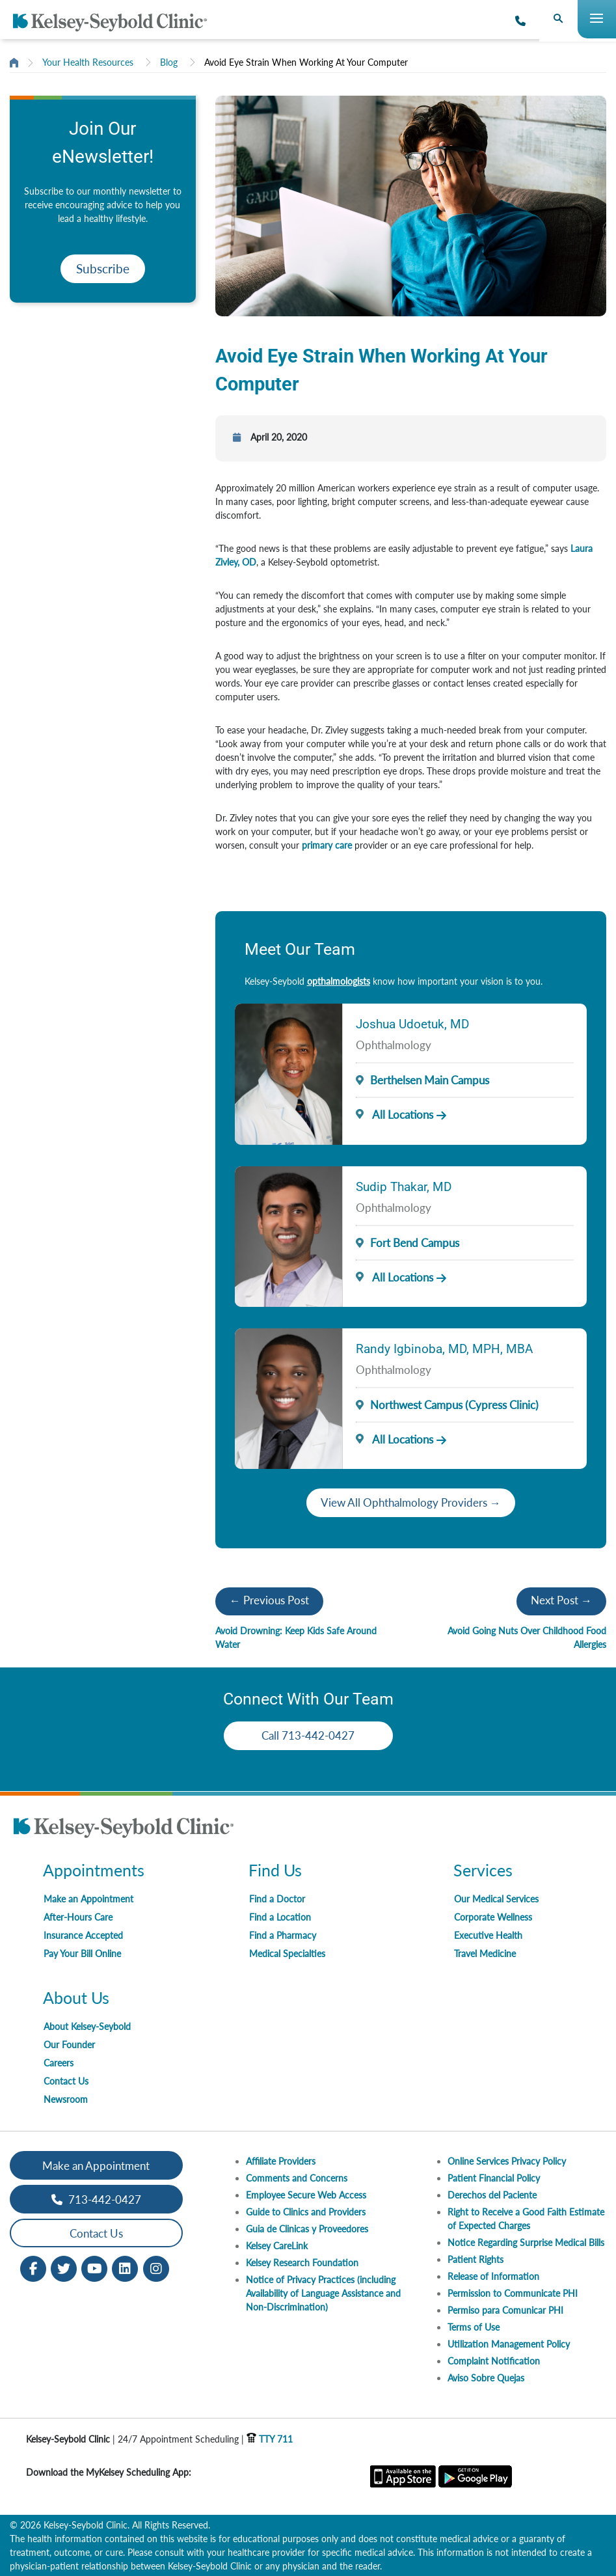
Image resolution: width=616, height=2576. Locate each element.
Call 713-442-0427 (308, 1735)
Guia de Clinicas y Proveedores (307, 2228)
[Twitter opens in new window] (63, 2267)
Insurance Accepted (83, 1935)
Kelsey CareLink (277, 2245)
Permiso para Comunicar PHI (505, 2310)
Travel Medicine (485, 1953)
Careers (59, 2062)
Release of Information (493, 2276)
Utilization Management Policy (509, 2344)
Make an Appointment (88, 1898)
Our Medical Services (496, 1898)
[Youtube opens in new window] (94, 2267)
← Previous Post (269, 1600)
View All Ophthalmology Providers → (411, 1502)
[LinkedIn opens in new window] (125, 2267)
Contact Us (66, 2081)
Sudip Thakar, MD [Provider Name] (403, 1186)
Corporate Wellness (493, 1917)
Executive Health (488, 1935)
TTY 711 (270, 2439)
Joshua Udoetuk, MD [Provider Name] (412, 1024)
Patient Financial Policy (494, 2178)
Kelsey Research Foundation (302, 2262)
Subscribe (102, 268)
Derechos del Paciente (492, 2194)
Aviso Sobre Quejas (486, 2377)
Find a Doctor (277, 1898)
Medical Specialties (287, 1953)
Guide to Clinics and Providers (306, 2211)
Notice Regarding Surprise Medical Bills (526, 2242)
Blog (169, 62)
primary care (327, 845)
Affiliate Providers (280, 2161)
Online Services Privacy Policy (507, 2161)
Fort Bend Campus (414, 1243)
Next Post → (561, 1600)
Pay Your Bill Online (82, 1953)
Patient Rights (475, 2259)
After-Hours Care (78, 1917)
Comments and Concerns (296, 2178)
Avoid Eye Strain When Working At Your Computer (306, 62)
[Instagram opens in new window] (156, 2267)
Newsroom (66, 2099)
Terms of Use (474, 2327)
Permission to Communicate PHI (513, 2293)
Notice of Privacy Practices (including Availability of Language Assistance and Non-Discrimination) (323, 2293)
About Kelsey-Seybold (87, 2026)
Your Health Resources (87, 62)
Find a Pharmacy (282, 1935)
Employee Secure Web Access (306, 2194)
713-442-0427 (96, 2199)
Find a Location (280, 1917)
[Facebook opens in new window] (33, 2267)
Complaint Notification (494, 2360)
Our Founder (69, 2044)
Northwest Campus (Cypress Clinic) (454, 1405)
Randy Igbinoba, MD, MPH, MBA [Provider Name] (444, 1348)
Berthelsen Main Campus (429, 1080)
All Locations (394, 1114)
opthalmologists (338, 981)
